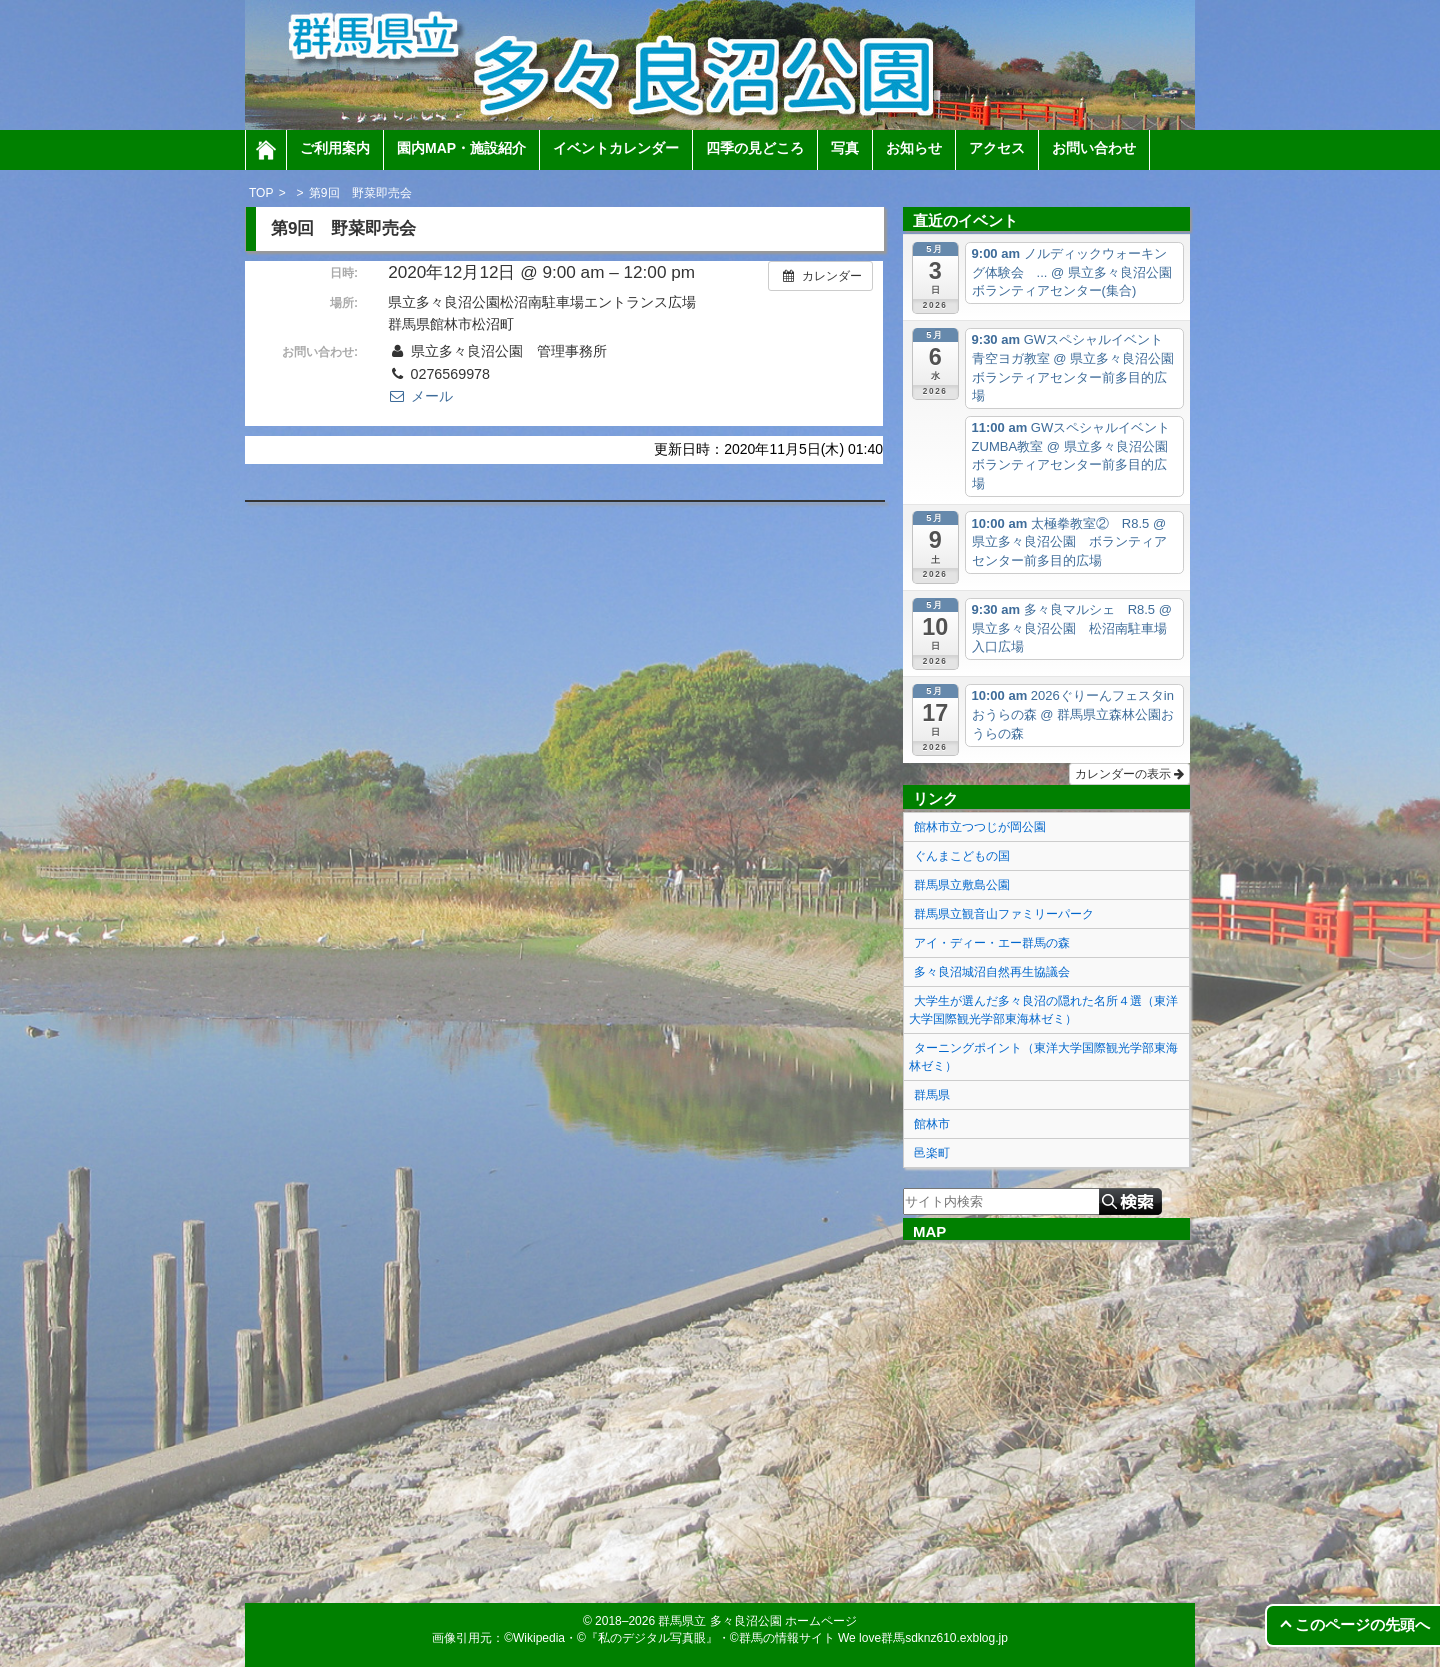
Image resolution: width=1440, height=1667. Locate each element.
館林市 (932, 1124)
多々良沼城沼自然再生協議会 (992, 972)
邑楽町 (932, 1153)
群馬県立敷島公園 (962, 885)
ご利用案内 (335, 148)
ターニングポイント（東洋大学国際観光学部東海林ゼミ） (1043, 1057)
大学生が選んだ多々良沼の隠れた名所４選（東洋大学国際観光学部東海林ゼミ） (1043, 1010)
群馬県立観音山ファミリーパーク (1004, 914)
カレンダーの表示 (1129, 774)
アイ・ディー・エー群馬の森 (992, 943)
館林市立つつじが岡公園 (980, 827)
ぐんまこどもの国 (962, 856)
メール (420, 396)
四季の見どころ (755, 148)
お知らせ (914, 148)
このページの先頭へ (1362, 1624)
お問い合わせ (1094, 148)
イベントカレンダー (616, 148)
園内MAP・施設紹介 (461, 148)
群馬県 (932, 1095)
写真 (845, 148)
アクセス (997, 148)
